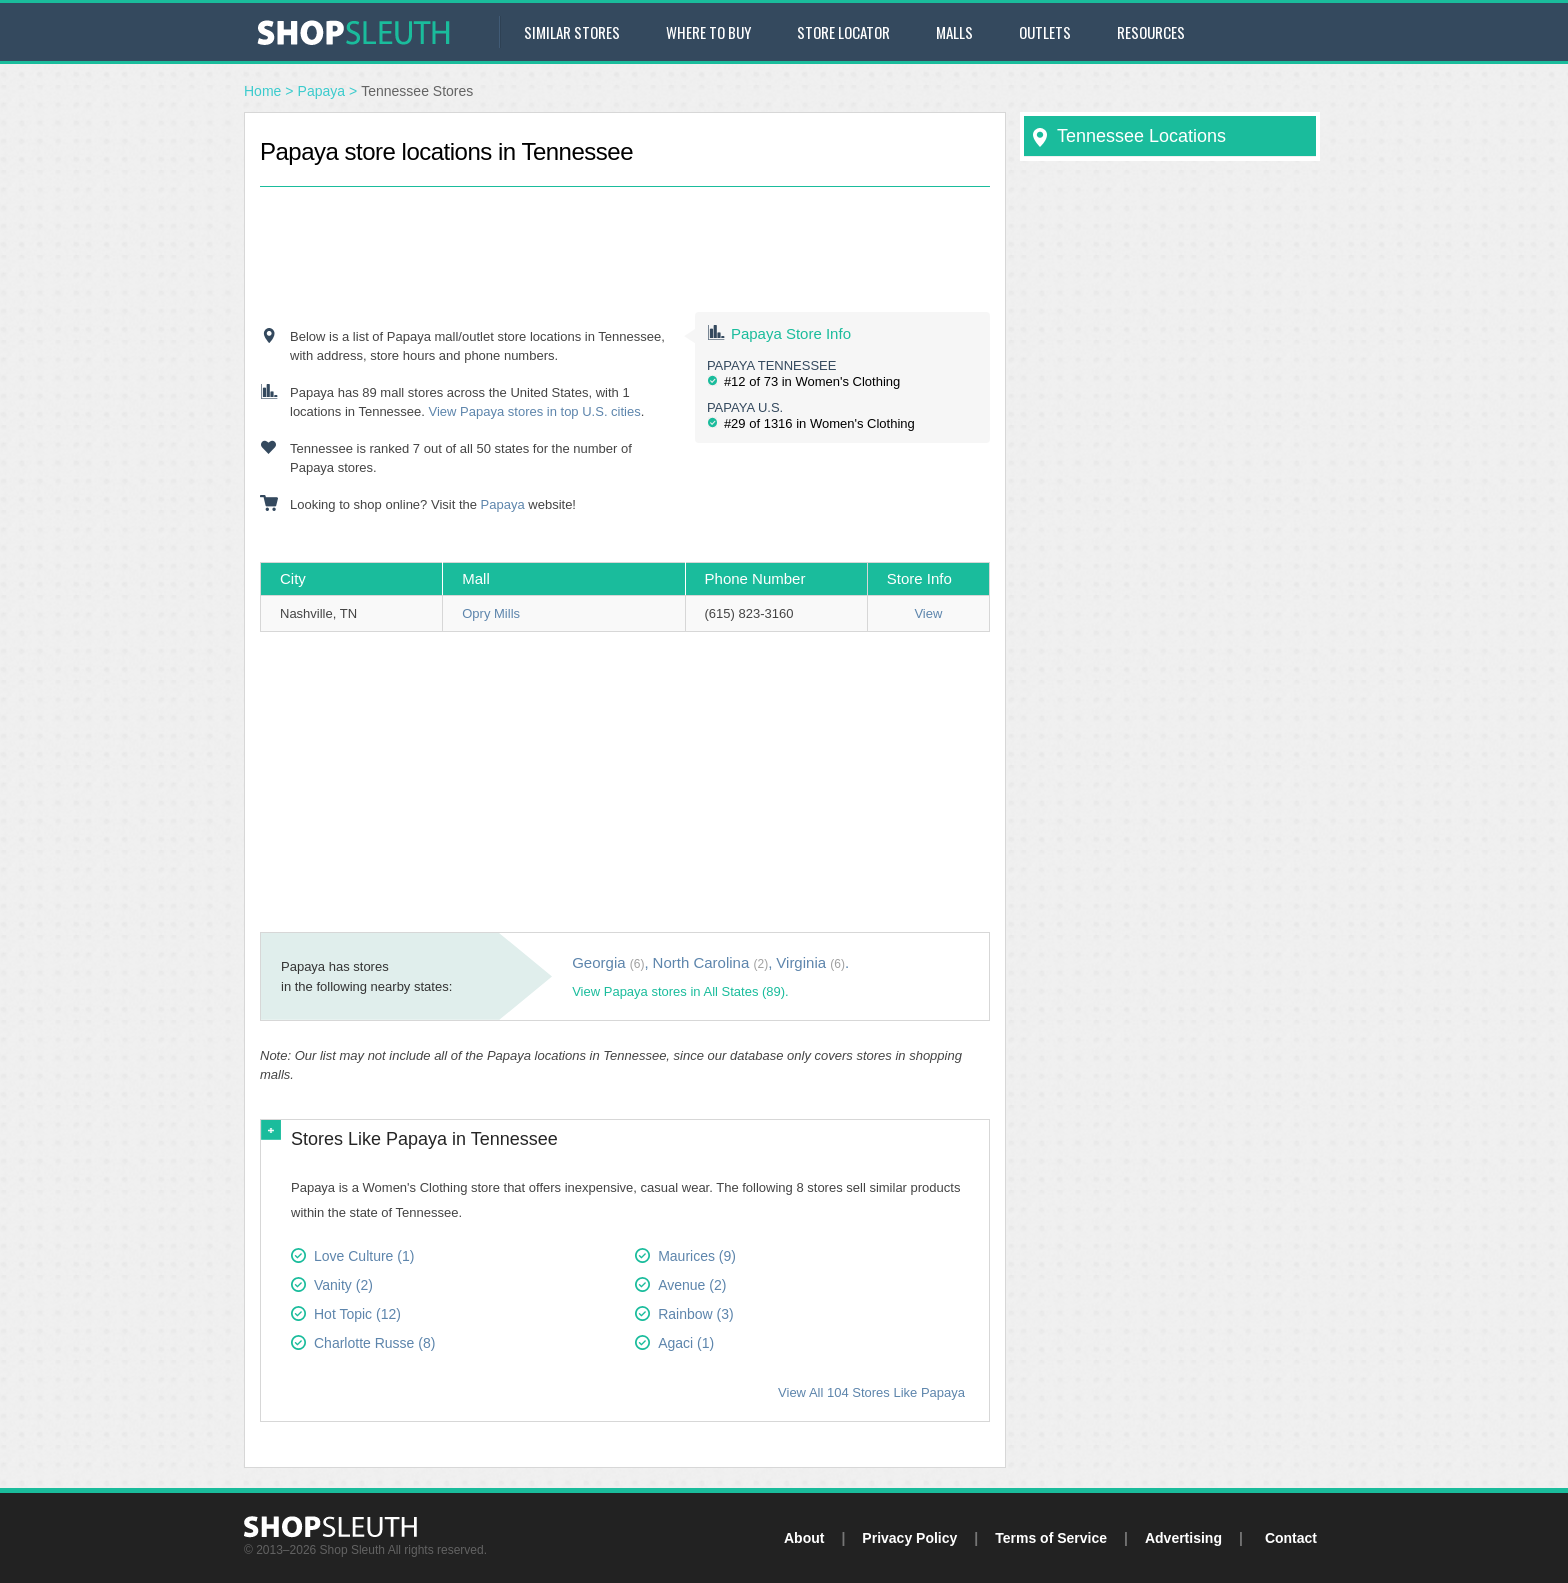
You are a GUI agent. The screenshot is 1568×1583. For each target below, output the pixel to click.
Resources (1151, 32)
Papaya (321, 91)
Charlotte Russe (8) (374, 1343)
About (804, 1538)
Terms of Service (1051, 1538)
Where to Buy (708, 32)
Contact (1291, 1538)
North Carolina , (713, 962)
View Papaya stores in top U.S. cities (535, 411)
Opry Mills (491, 613)
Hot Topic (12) (357, 1314)
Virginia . (812, 962)
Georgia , (610, 962)
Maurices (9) (697, 1256)
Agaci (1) (686, 1343)
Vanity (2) (343, 1285)
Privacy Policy (909, 1538)
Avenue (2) (692, 1285)
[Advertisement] (625, 232)
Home (262, 91)
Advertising (1183, 1538)
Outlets (1045, 32)
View (928, 613)
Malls (954, 32)
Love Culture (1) (364, 1256)
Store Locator (843, 32)
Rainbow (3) (695, 1314)
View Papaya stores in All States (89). (680, 991)
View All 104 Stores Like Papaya (871, 1392)
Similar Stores (572, 32)
